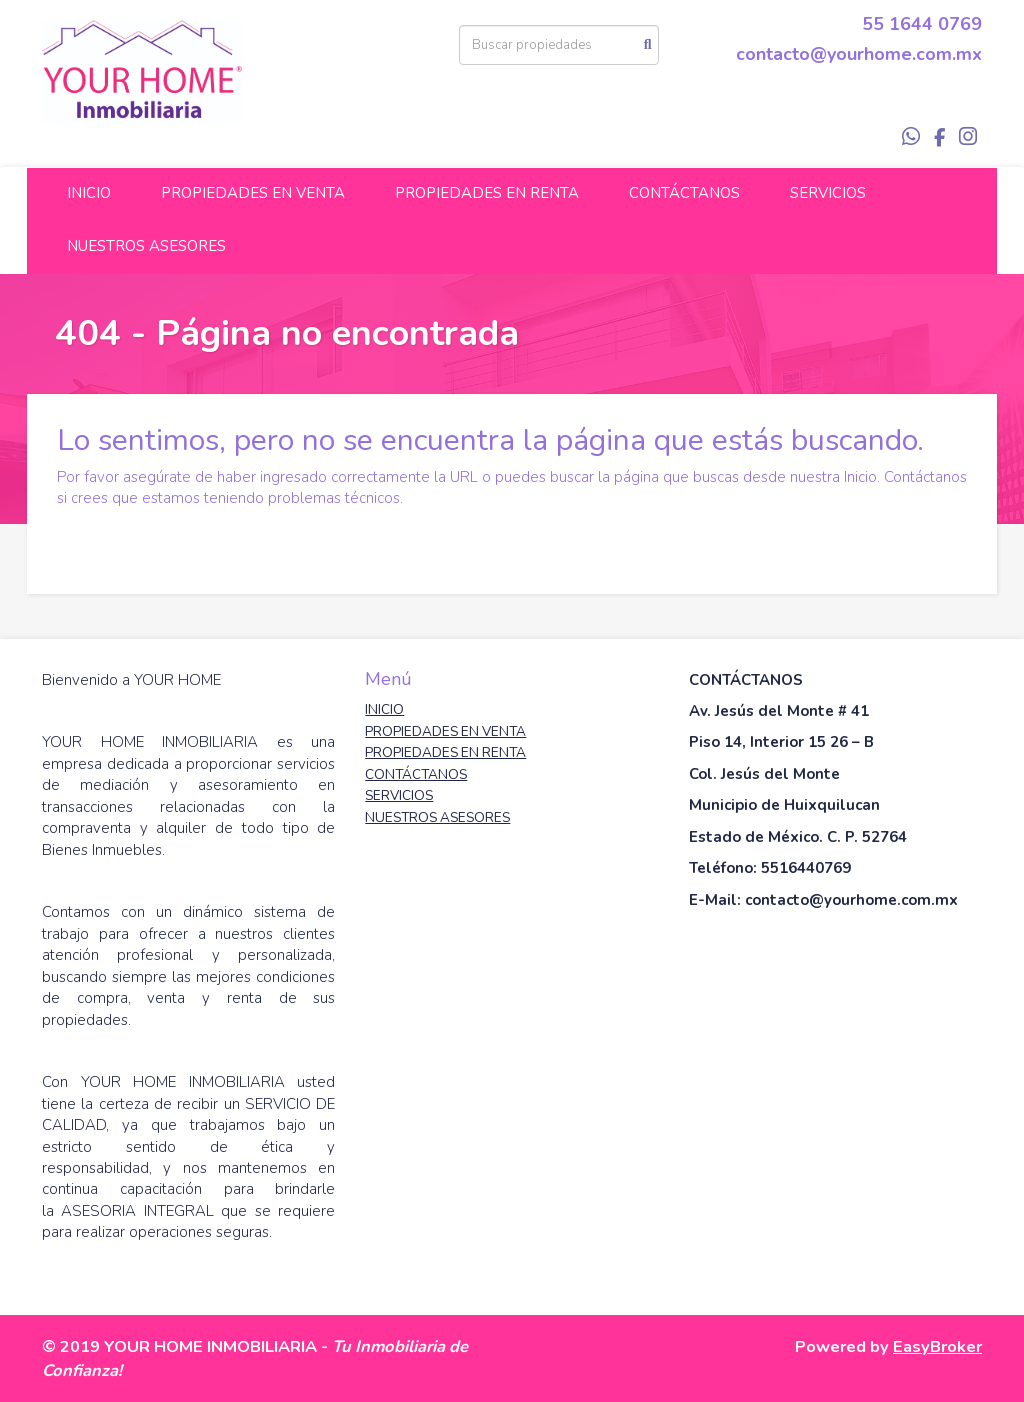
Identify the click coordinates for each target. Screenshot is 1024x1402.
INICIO (89, 193)
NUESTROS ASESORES (146, 246)
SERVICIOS (828, 193)
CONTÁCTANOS (684, 193)
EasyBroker (937, 1346)
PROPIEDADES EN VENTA (253, 193)
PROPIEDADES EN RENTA (487, 193)
